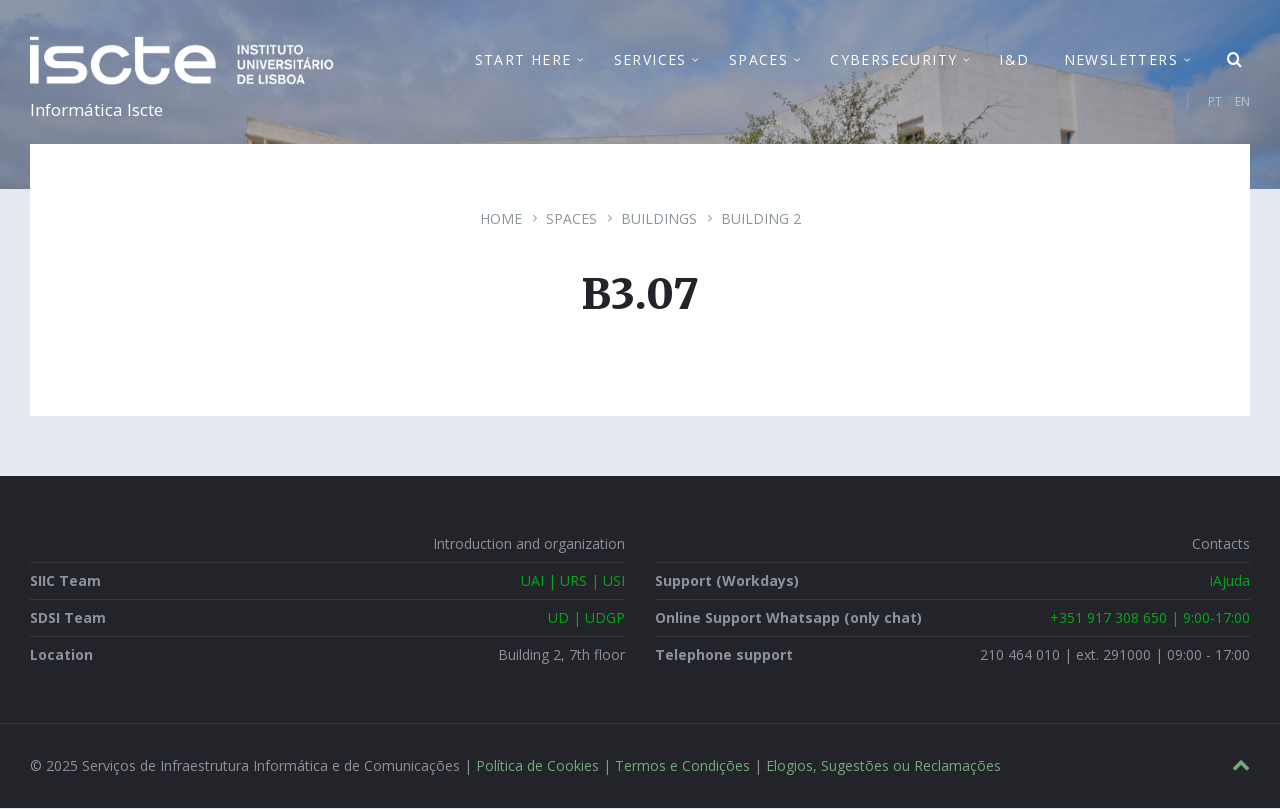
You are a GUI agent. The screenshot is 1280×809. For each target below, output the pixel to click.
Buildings (659, 219)
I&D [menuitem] (1014, 59)
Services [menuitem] (650, 59)
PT (1215, 101)
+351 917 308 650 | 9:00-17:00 (1150, 618)
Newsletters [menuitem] (1121, 59)
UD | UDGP (586, 618)
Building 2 (761, 219)
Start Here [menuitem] (523, 59)
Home (501, 219)
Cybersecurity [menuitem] (893, 59)
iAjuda (1230, 581)
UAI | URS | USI (573, 581)
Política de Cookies (537, 766)
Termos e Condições (682, 766)
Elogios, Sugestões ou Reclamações (883, 766)
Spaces (571, 219)
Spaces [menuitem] (758, 59)
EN (1242, 101)
